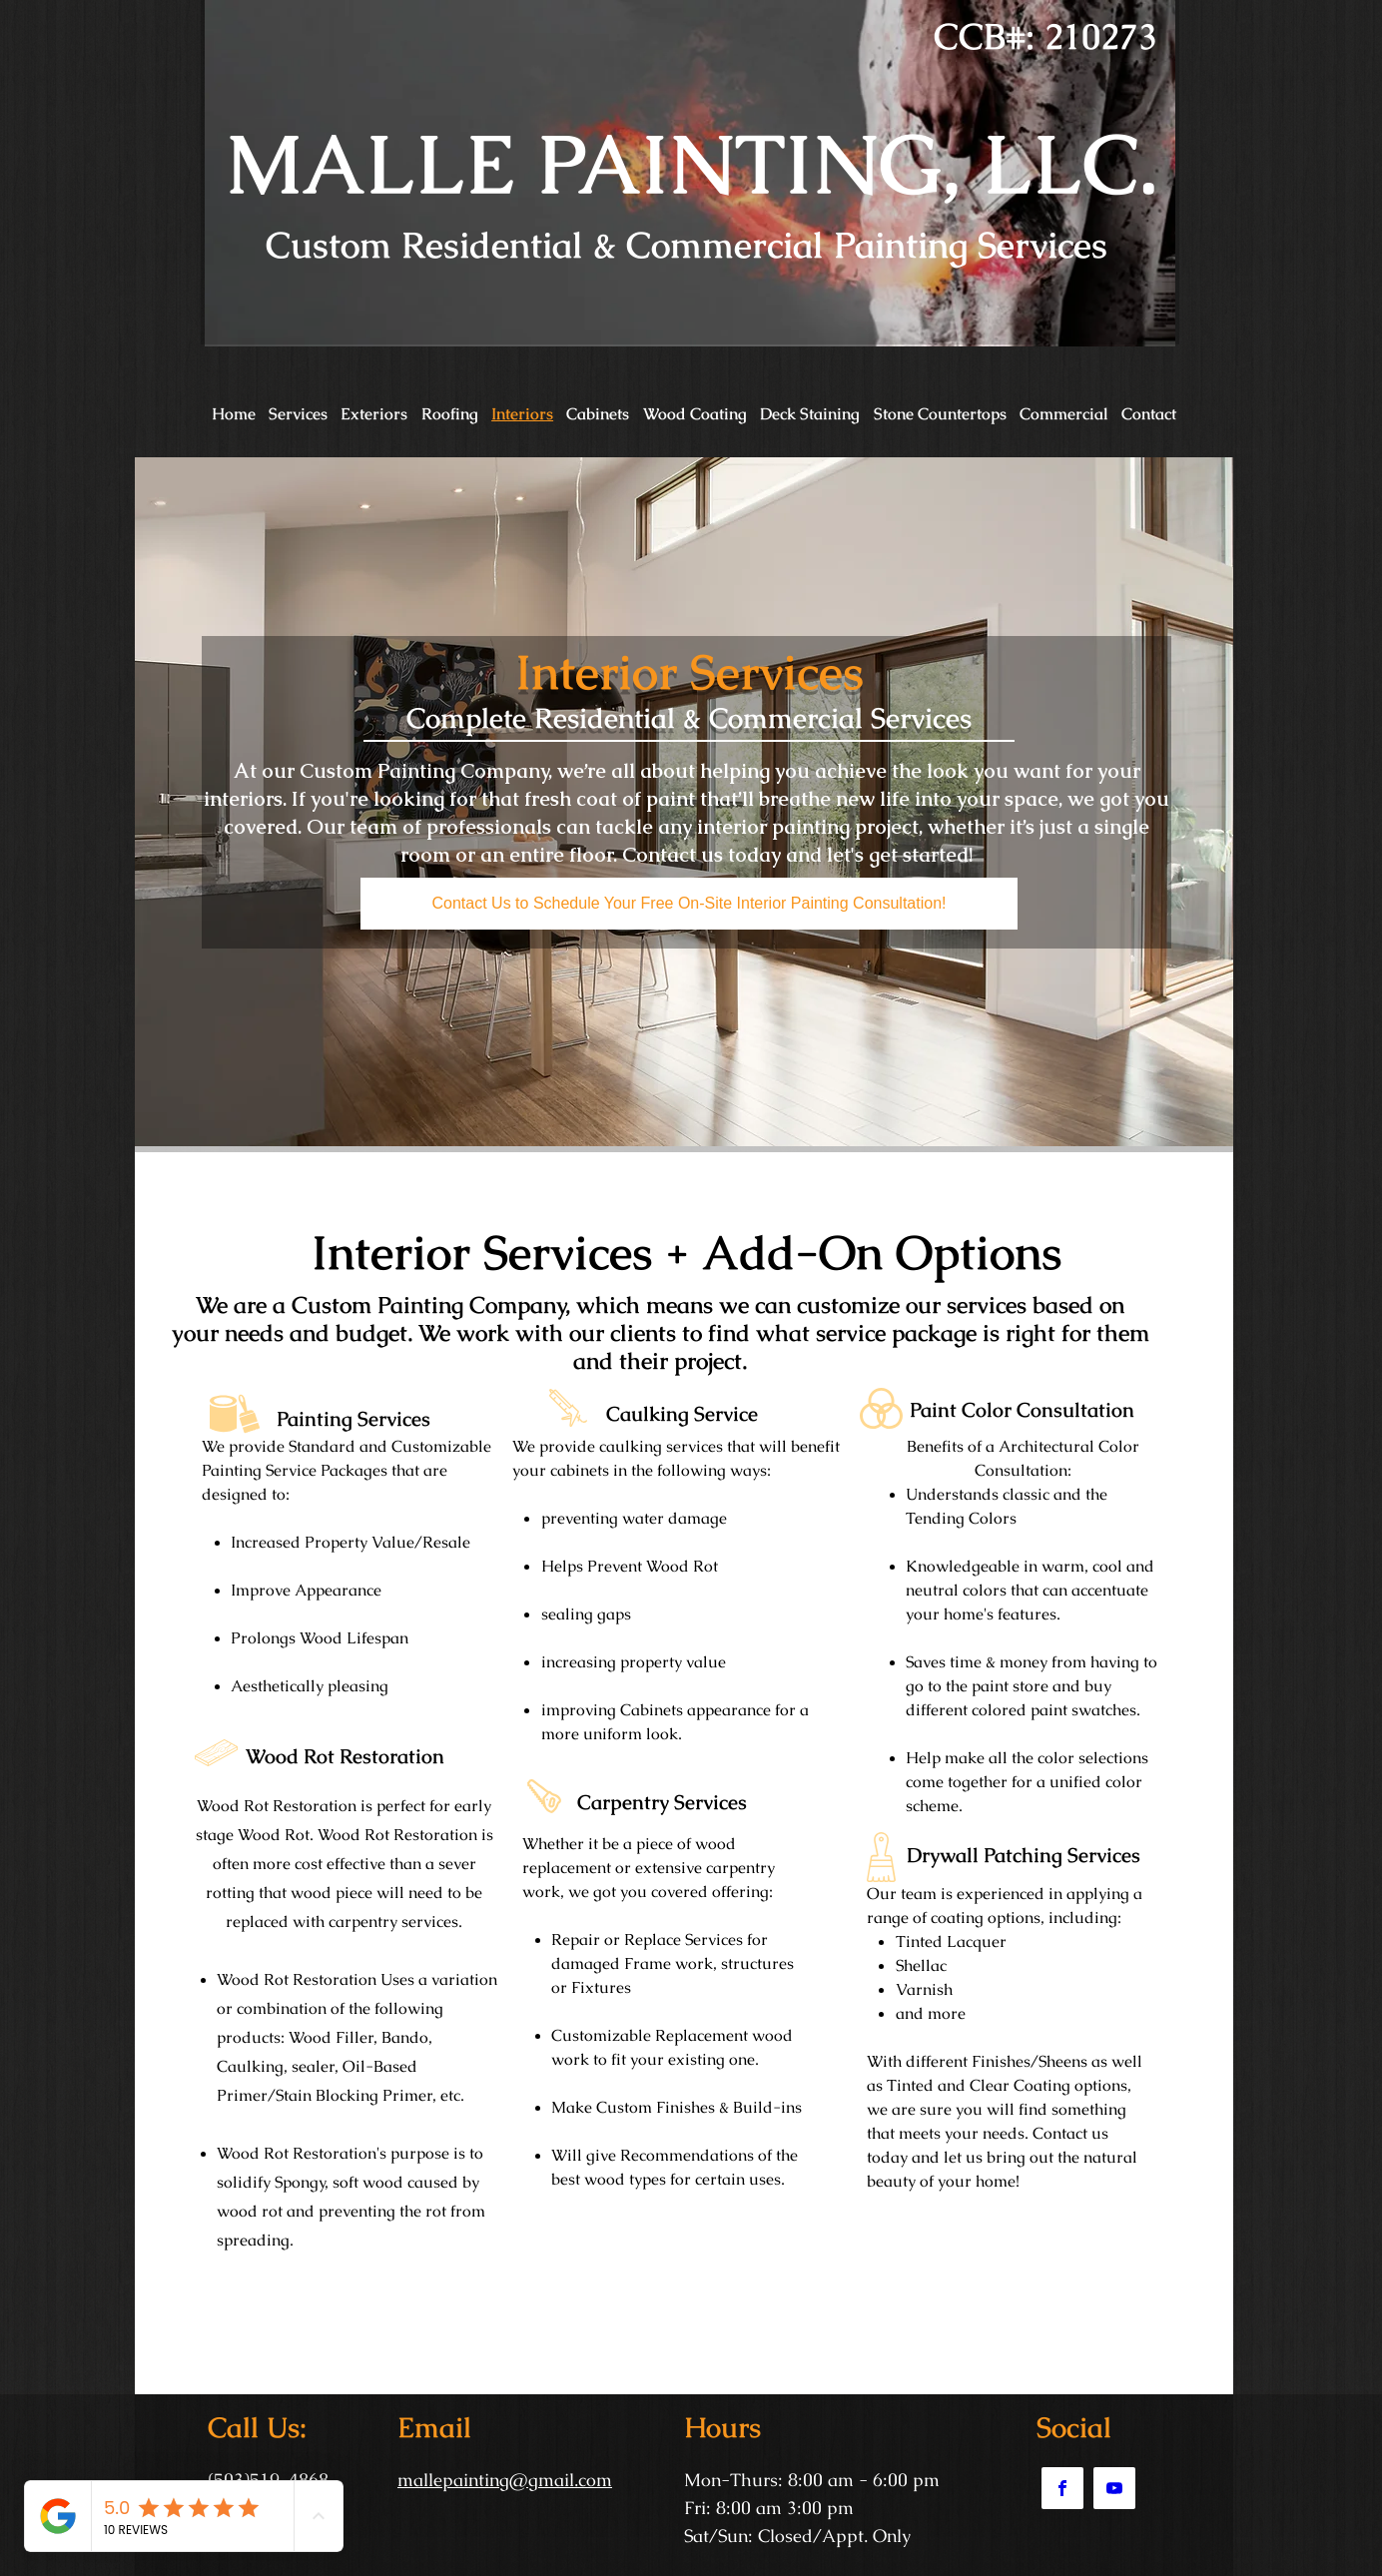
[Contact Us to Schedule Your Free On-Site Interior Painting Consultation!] (689, 904)
